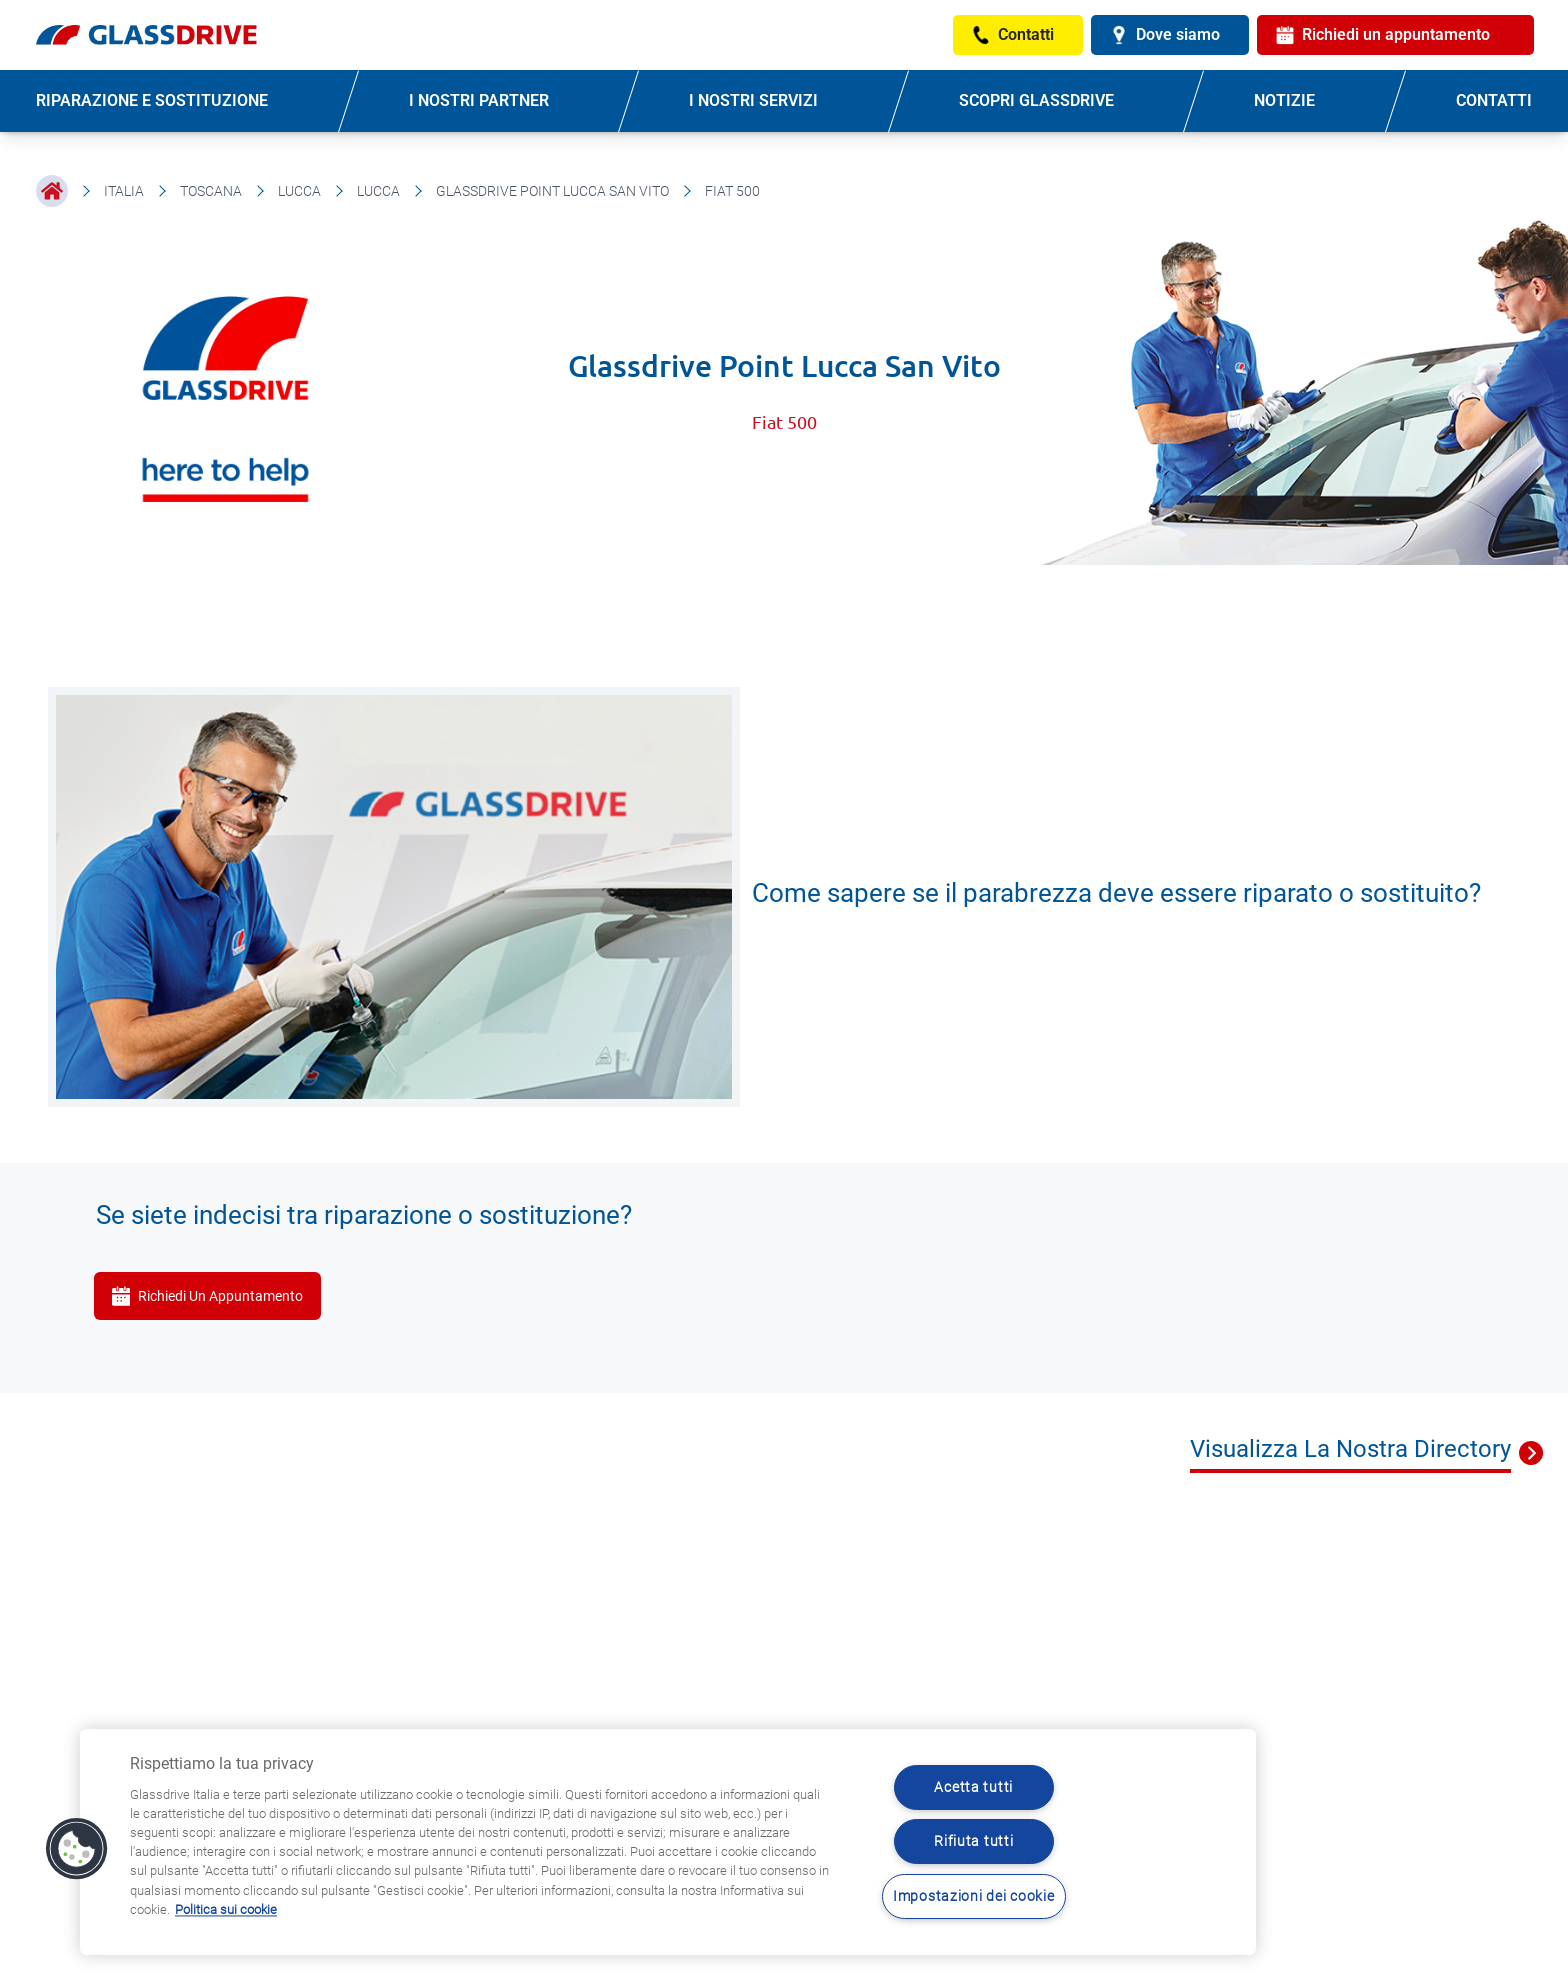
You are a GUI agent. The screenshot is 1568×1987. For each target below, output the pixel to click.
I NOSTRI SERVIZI (753, 100)
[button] (77, 1849)
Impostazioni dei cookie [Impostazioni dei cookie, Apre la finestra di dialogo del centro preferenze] (974, 1896)
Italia (124, 191)
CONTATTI (1494, 100)
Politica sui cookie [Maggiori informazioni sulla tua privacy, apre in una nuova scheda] (226, 1909)
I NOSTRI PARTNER (479, 100)
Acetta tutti (973, 1787)
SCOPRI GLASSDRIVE (1036, 100)
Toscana (211, 191)
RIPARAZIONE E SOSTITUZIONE (152, 100)
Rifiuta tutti (973, 1841)
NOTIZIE (1284, 100)
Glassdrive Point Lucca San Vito (552, 191)
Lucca (299, 191)
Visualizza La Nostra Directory (1350, 1449)
